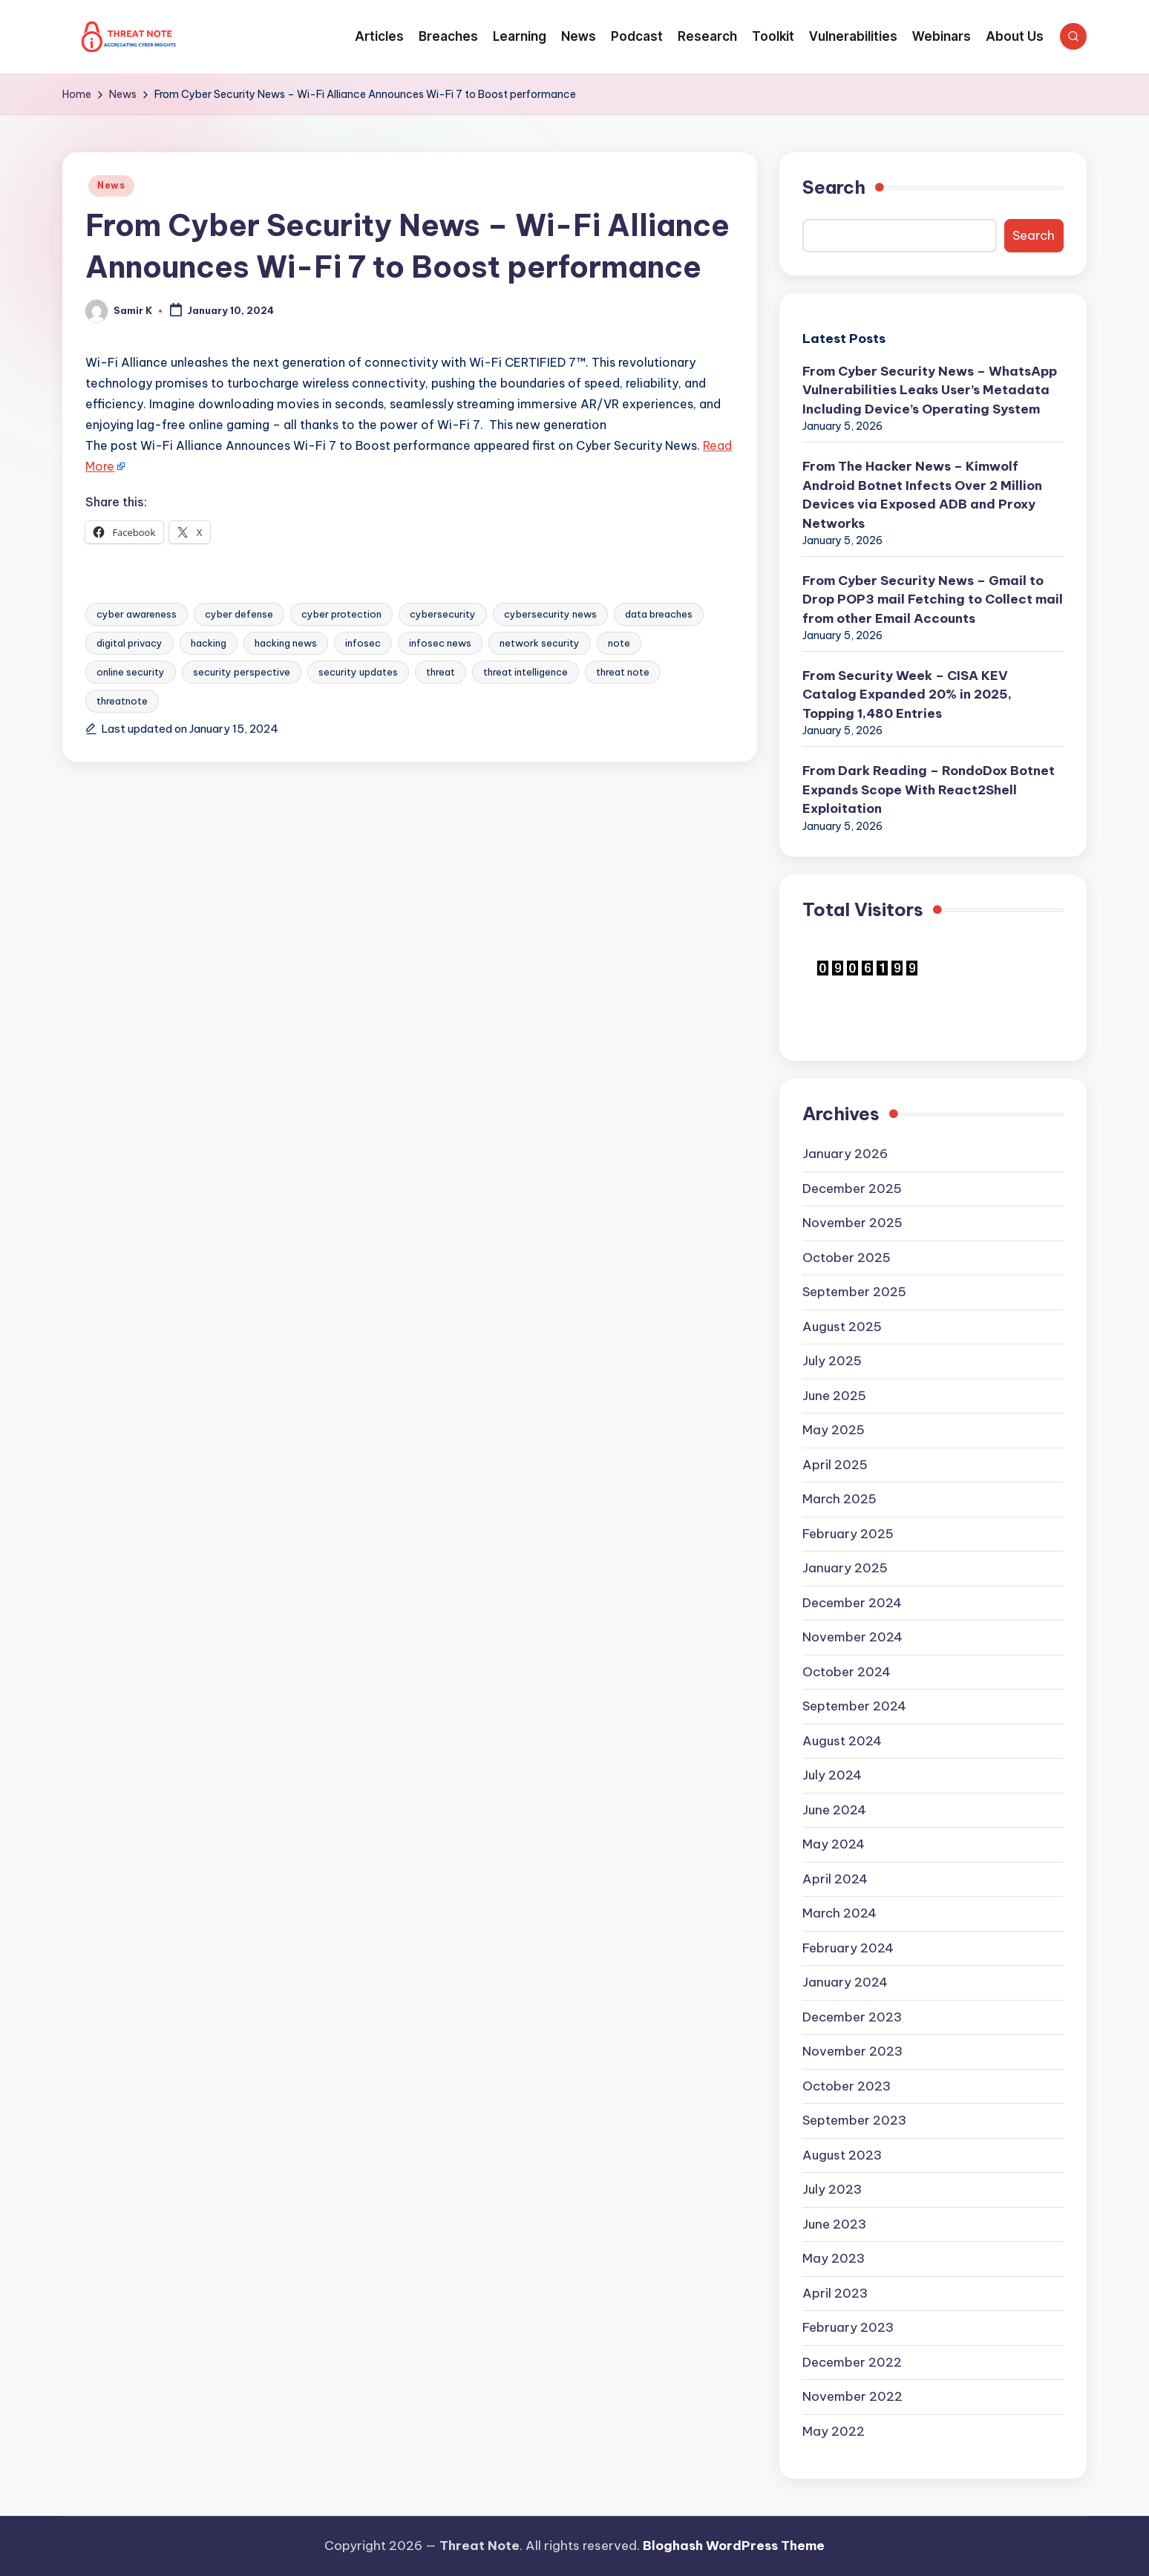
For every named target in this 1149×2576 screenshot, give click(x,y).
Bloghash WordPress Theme (734, 2545)
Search (833, 187)
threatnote (122, 701)
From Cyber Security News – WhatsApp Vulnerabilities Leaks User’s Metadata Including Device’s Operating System (929, 390)
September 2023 (854, 2120)
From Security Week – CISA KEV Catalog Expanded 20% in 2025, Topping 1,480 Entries (907, 694)
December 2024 (852, 1603)
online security (130, 672)
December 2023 (852, 2017)
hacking (208, 643)
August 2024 (842, 1741)
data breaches (659, 614)
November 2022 (852, 2396)
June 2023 (834, 2224)
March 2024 (839, 1913)
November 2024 (852, 1637)
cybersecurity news (550, 614)
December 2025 (852, 1188)
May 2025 (833, 1430)
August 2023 (842, 2155)
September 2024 (854, 1706)
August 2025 (842, 1326)
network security (540, 643)
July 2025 (832, 1361)
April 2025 (835, 1465)
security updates (358, 672)
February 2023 (848, 2327)
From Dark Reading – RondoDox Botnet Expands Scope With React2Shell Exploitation (928, 789)
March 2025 (839, 1499)
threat (440, 672)
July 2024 (832, 1775)
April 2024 (835, 1879)
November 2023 (852, 2051)
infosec (363, 643)
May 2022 (833, 2431)
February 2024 (848, 1948)
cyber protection (341, 614)
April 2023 (835, 2293)
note (619, 643)
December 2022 (852, 2362)
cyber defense (239, 614)
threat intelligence (525, 672)
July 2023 (832, 2189)
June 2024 (834, 1810)
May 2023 (833, 2258)
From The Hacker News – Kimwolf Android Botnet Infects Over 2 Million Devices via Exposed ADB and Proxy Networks (922, 495)
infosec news (440, 643)
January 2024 (845, 1982)
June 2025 (834, 1395)
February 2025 (848, 1534)
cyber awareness (136, 614)
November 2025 (852, 1223)
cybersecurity (443, 614)
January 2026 (845, 1153)
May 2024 (833, 1844)
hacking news (286, 643)
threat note (622, 672)
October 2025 (846, 1257)
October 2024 (846, 1672)
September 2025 (854, 1292)
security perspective (241, 672)
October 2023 (846, 2086)
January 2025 (845, 1568)
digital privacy (129, 643)
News (111, 185)
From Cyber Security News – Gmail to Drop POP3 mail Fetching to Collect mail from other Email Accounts (932, 599)
